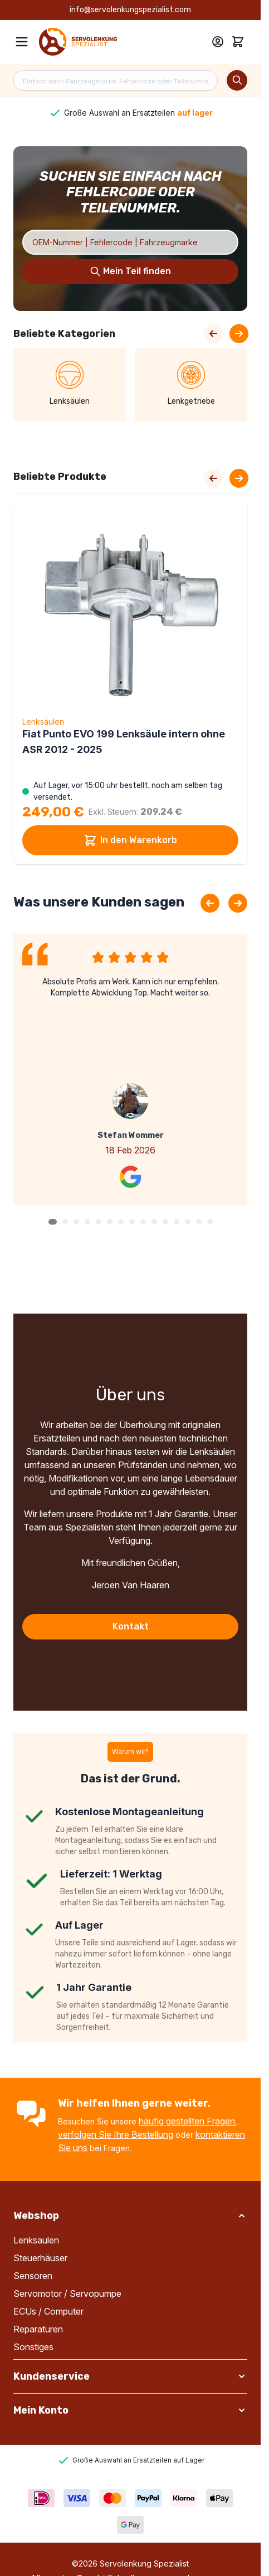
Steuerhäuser (40, 2257)
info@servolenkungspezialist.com (130, 9)
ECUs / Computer (48, 2311)
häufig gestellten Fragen (187, 2121)
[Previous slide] (209, 903)
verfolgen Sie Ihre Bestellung (115, 2134)
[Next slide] (238, 478)
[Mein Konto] (217, 41)
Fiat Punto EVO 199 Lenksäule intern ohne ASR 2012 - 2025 (123, 741)
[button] (52, 1222)
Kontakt (131, 1626)
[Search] (237, 80)
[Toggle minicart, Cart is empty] (237, 41)
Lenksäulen (36, 2240)
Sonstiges (33, 2346)
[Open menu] (21, 41)
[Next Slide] (238, 333)
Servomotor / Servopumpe (67, 2293)
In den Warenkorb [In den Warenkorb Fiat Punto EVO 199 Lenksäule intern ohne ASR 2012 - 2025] (130, 840)
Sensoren (32, 2275)
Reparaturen (38, 2329)
